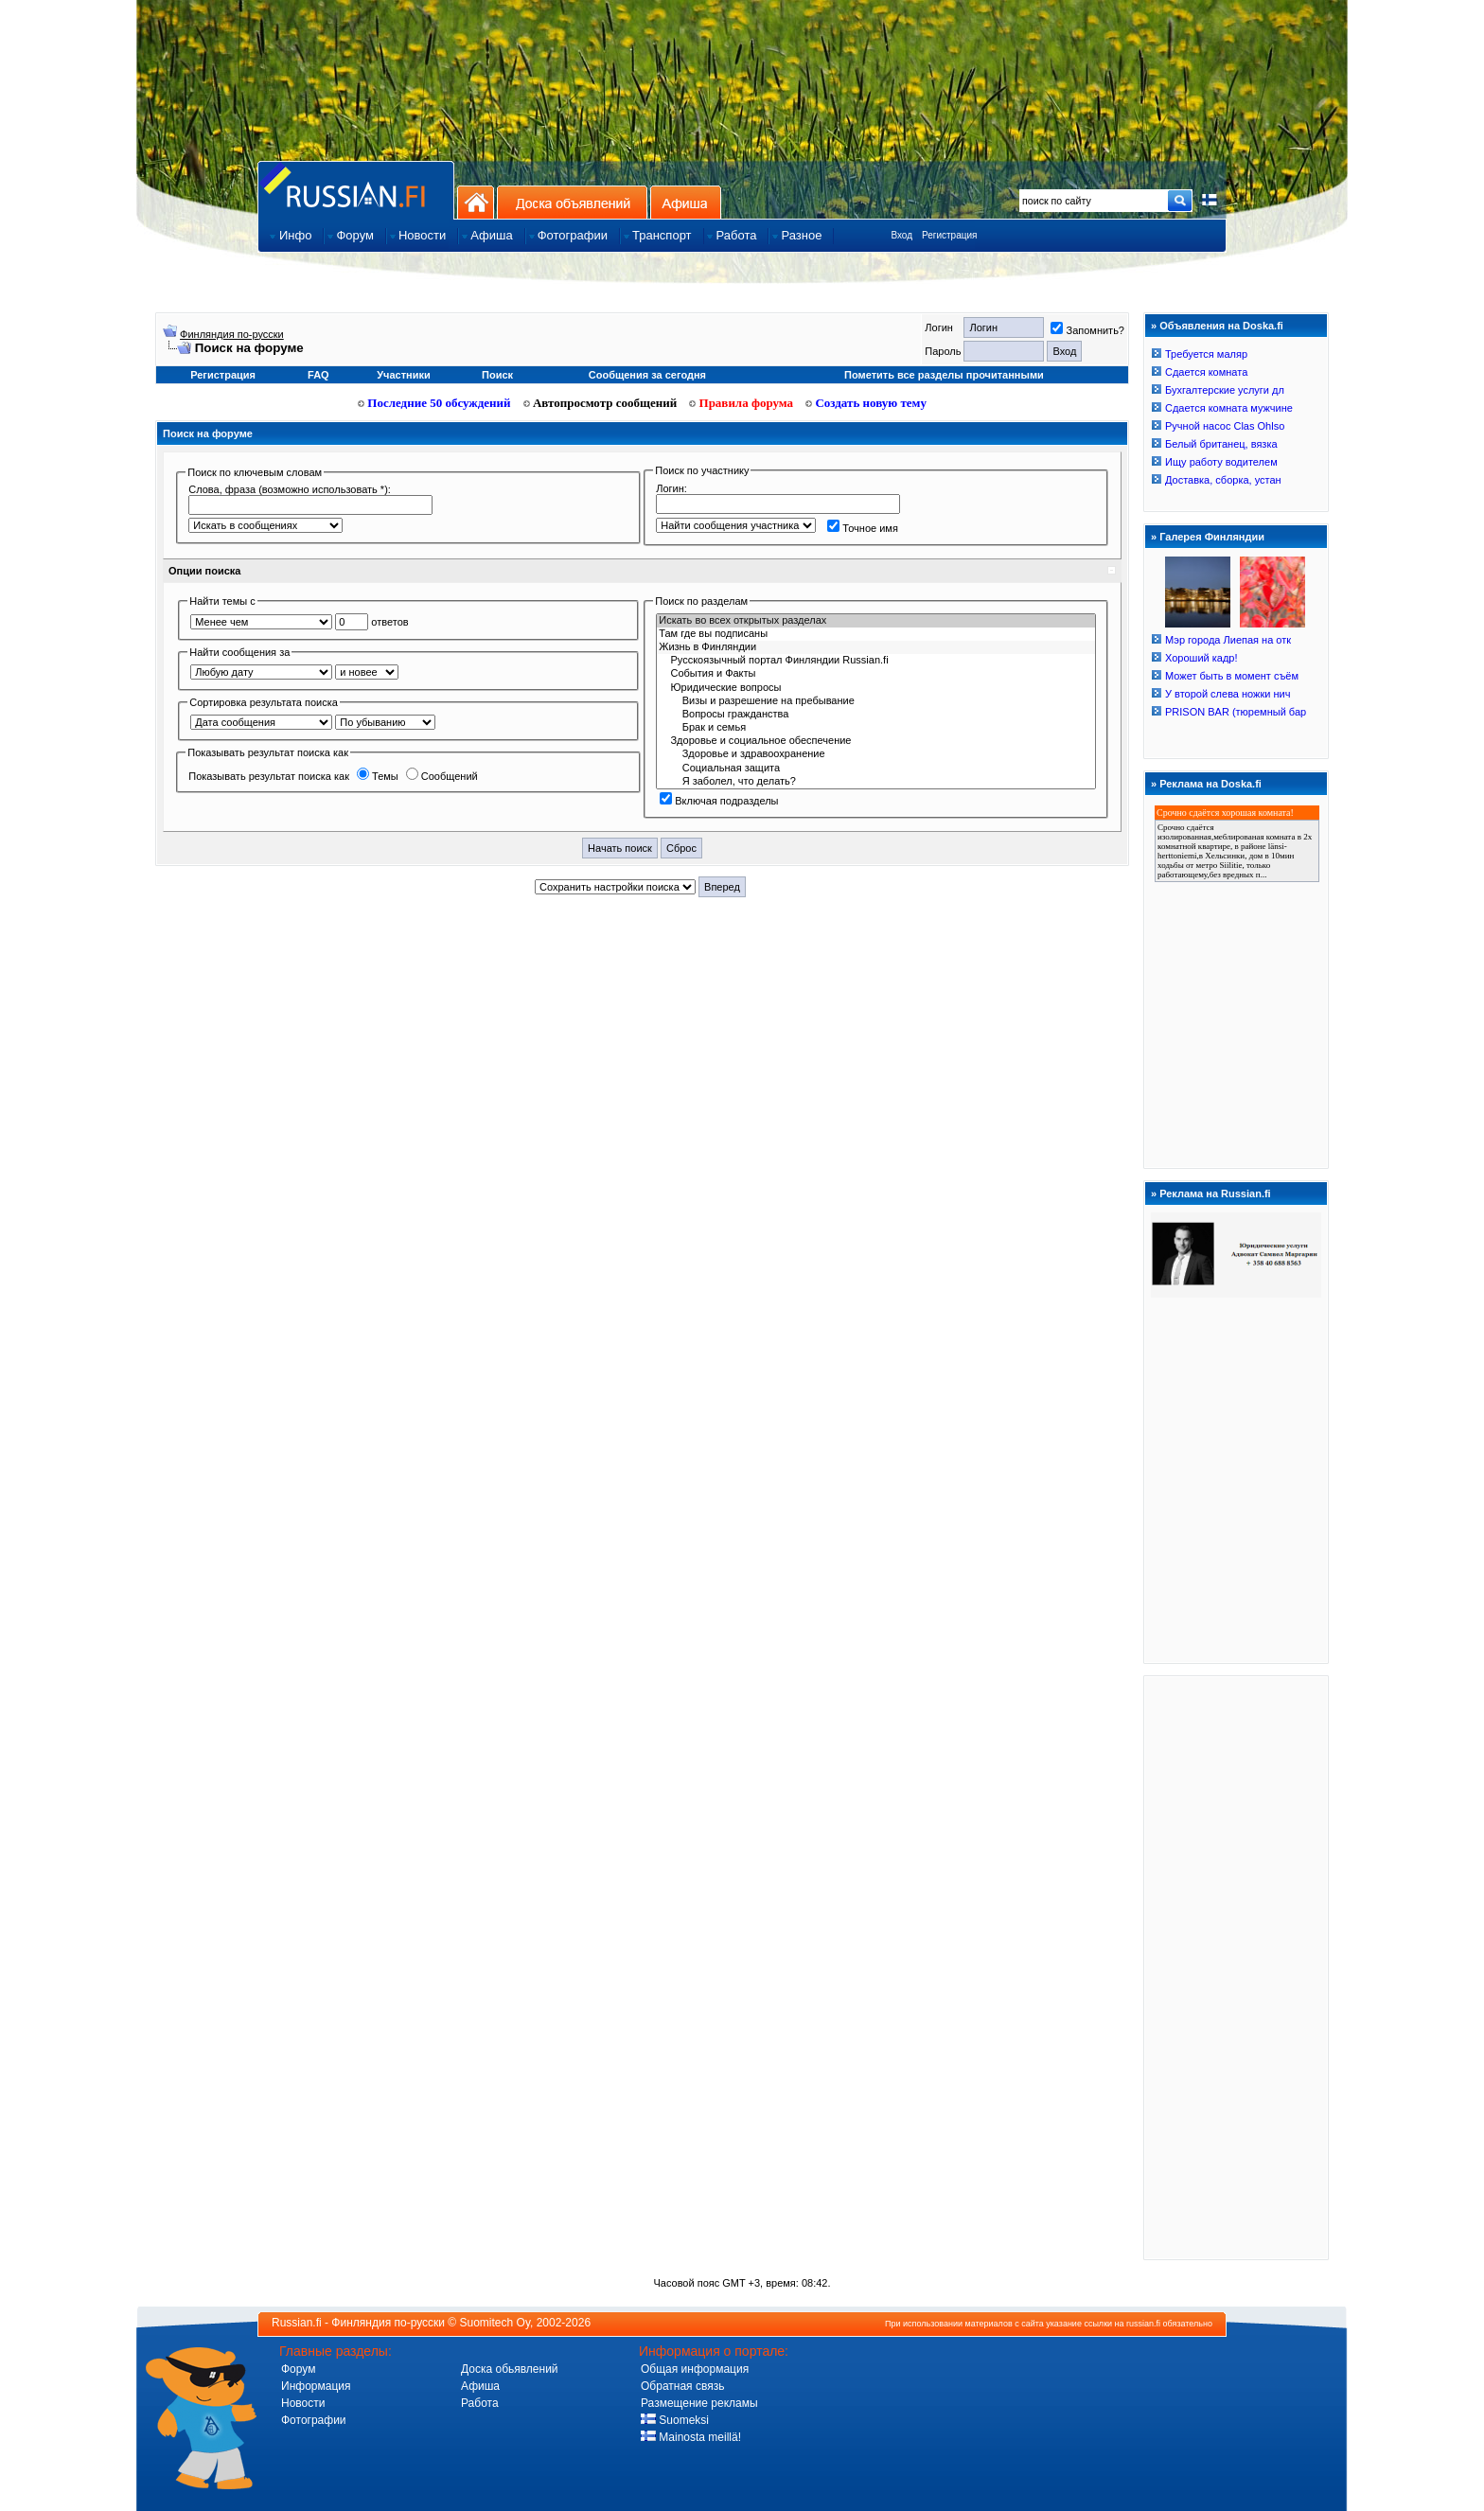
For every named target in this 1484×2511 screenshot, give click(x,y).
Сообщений (442, 776)
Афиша (685, 202)
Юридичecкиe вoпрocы (876, 688)
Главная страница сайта (355, 190)
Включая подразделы (719, 800)
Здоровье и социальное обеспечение (876, 741)
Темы (377, 776)
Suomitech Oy (495, 2322)
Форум (298, 2369)
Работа (480, 2403)
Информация (315, 2386)
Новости (303, 2403)
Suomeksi (675, 2420)
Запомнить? (1087, 330)
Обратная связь (682, 2386)
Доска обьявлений (509, 2369)
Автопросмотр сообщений (600, 403)
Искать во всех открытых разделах (876, 621)
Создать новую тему (866, 403)
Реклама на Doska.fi (1210, 783)
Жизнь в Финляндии (876, 647)
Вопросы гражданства (876, 714)
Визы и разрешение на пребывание (876, 701)
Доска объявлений (572, 202)
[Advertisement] (1236, 1967)
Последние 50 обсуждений (434, 403)
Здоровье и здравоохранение (876, 754)
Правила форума (741, 403)
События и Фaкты (876, 674)
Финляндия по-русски (232, 334)
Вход (901, 235)
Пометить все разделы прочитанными (944, 374)
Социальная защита (876, 768)
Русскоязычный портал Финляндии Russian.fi (876, 660)
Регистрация (949, 235)
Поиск (497, 374)
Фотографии (313, 2420)
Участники (404, 374)
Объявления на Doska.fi (1221, 325)
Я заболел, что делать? (876, 781)
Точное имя (862, 528)
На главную (475, 202)
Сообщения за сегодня (647, 374)
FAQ (318, 374)
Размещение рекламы (699, 2403)
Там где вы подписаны (876, 634)
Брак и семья (876, 727)
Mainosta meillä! (691, 2437)
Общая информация (695, 2369)
